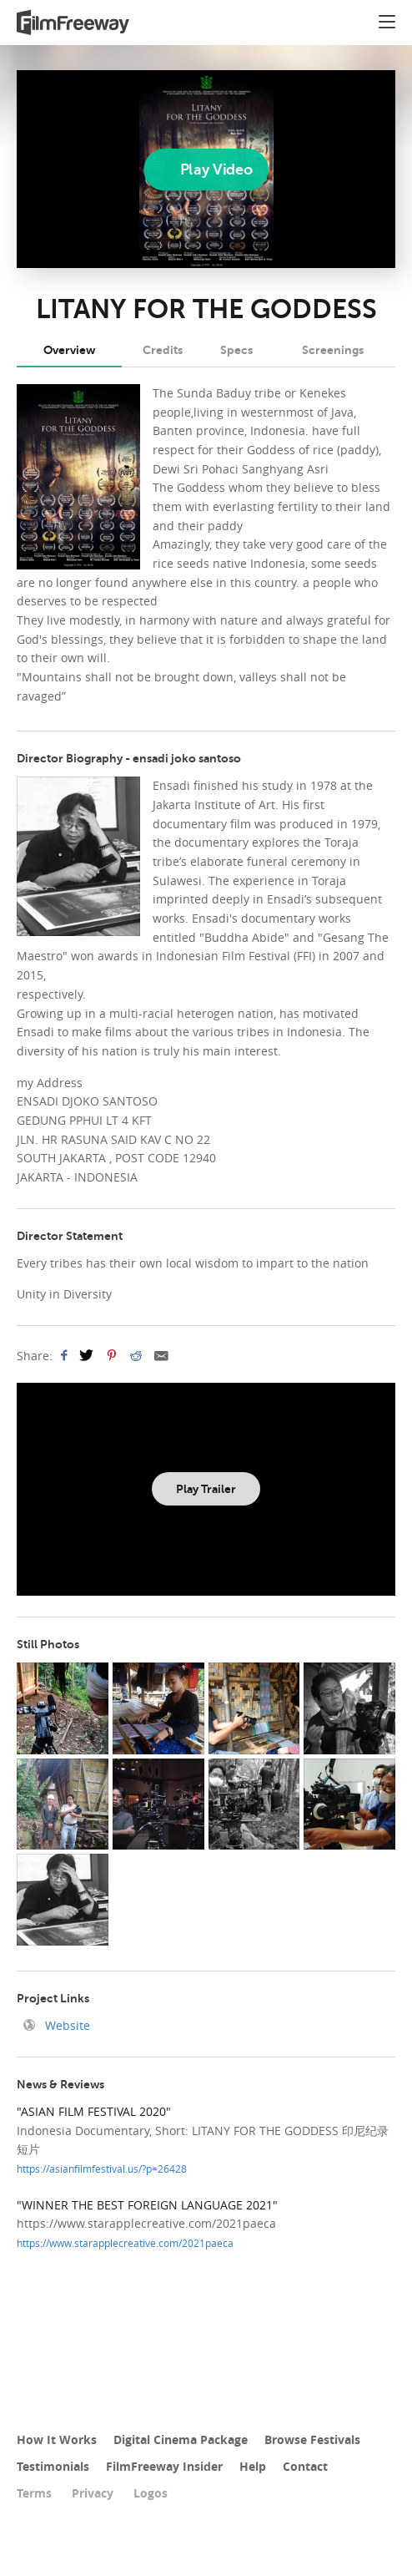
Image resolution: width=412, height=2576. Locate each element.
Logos (150, 2493)
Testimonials (53, 2466)
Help (252, 2466)
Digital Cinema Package (180, 2439)
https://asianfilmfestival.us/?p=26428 (102, 2169)
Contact (305, 2466)
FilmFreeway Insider (164, 2466)
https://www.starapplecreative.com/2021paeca (125, 2243)
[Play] (205, 169)
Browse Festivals (312, 2439)
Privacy (92, 2493)
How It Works (57, 2439)
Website (66, 2025)
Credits (163, 350)
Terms (34, 2493)
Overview (69, 350)
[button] (387, 24)
